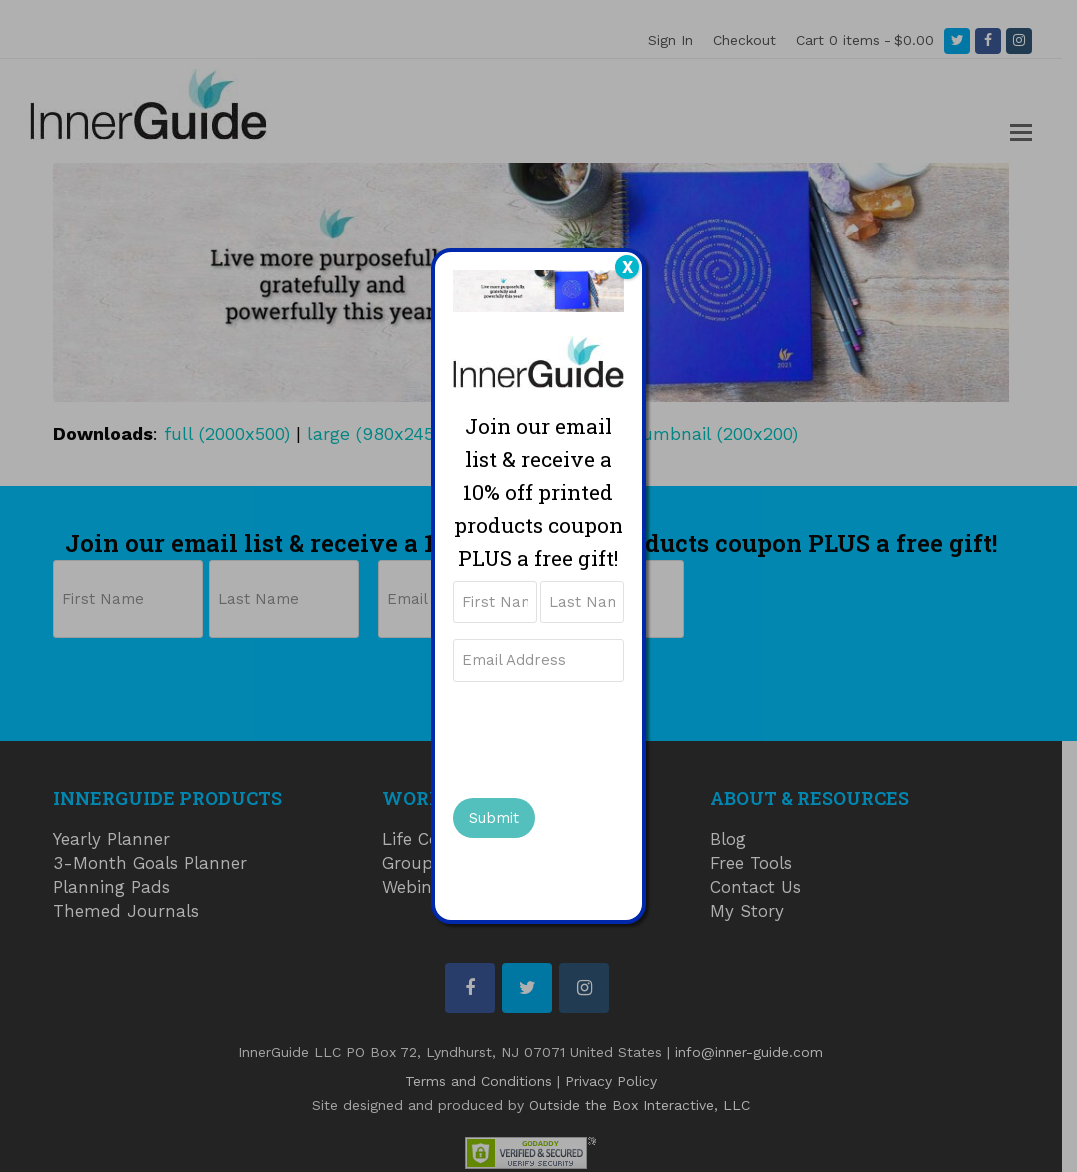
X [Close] (627, 267)
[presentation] (605, 737)
